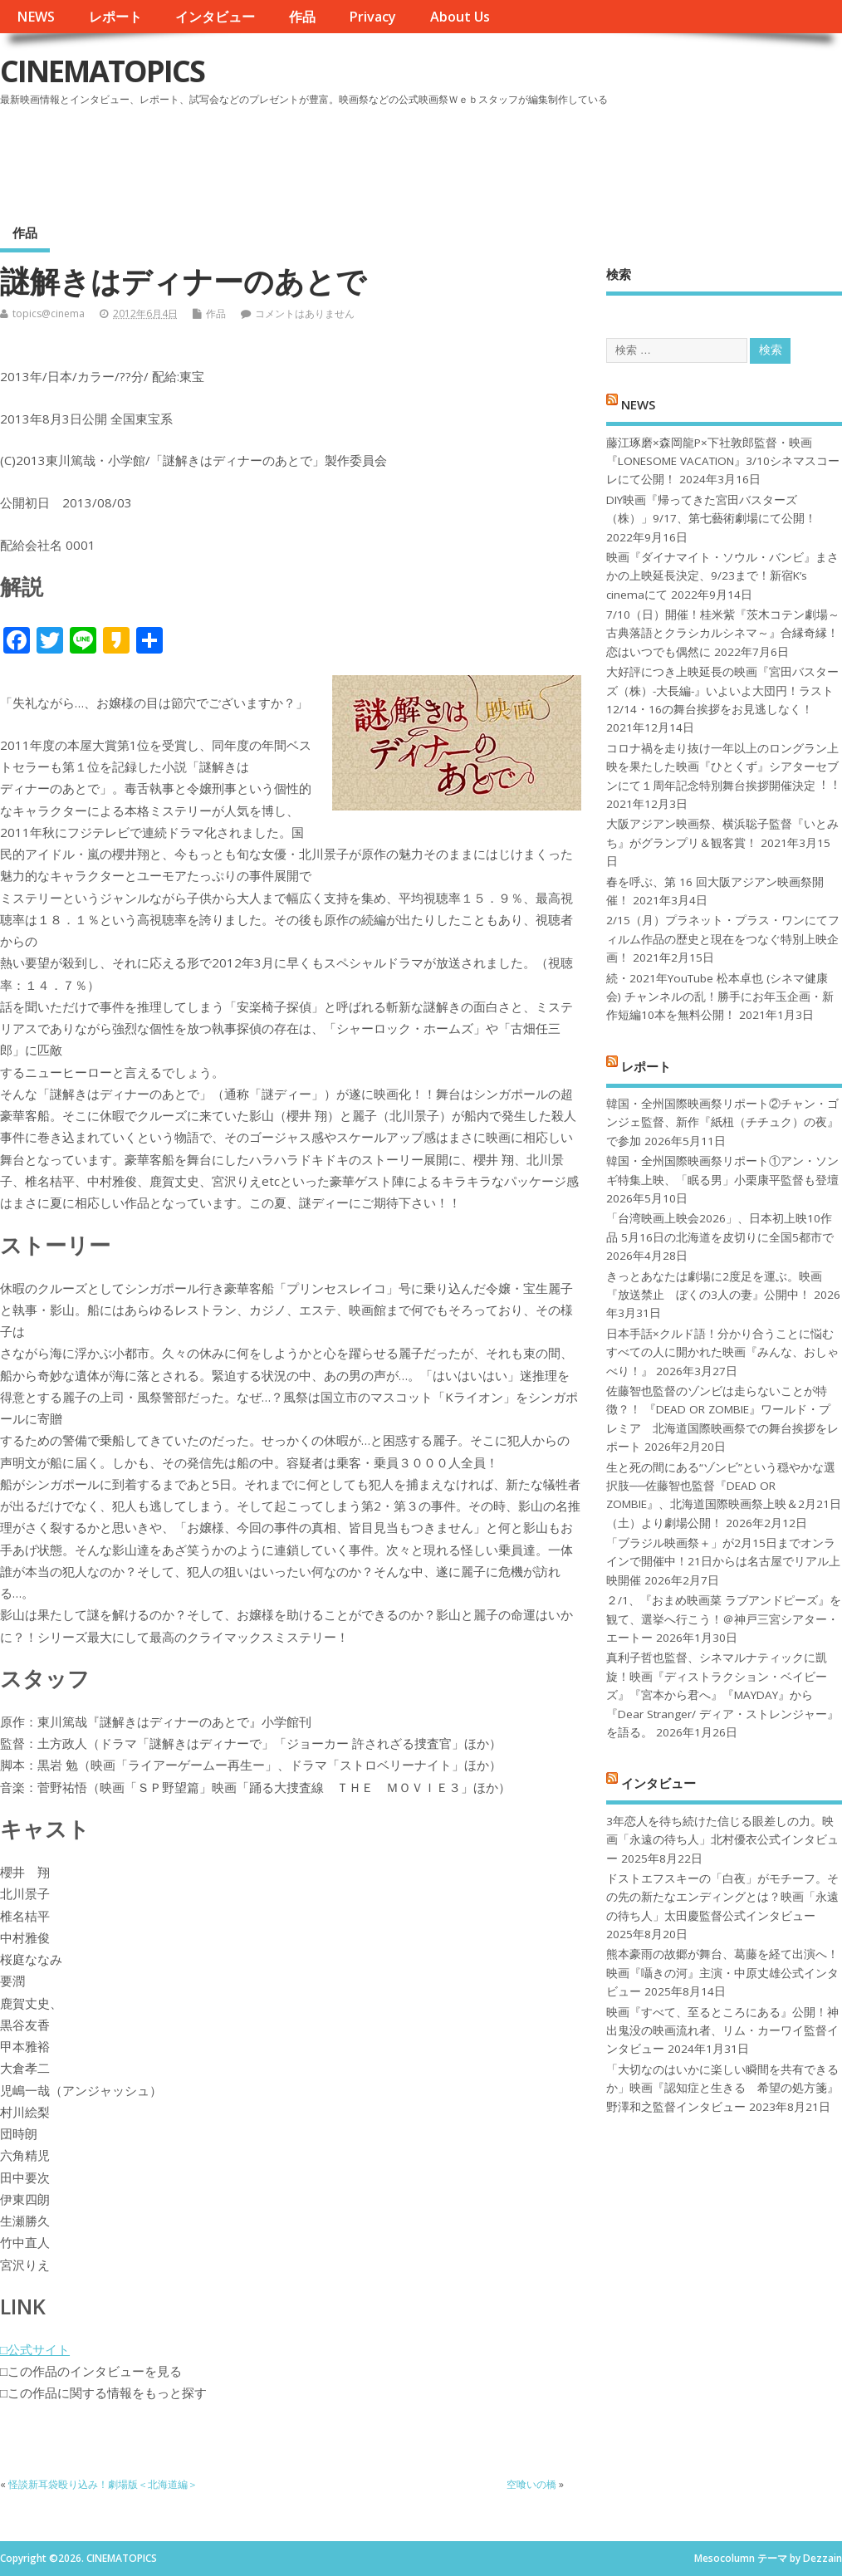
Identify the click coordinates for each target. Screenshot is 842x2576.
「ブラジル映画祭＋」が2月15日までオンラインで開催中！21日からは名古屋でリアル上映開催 (723, 1561)
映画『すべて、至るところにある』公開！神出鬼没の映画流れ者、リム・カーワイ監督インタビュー (722, 2031)
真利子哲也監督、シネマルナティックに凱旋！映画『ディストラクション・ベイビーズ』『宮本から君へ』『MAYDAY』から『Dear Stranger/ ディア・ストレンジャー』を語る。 (722, 1695)
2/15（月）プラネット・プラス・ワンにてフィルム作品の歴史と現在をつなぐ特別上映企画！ (723, 939)
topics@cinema (48, 313)
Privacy (372, 16)
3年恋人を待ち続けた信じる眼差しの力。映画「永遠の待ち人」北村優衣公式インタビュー (722, 1840)
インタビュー (215, 16)
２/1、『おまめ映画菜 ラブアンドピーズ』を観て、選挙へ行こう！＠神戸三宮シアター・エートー (723, 1619)
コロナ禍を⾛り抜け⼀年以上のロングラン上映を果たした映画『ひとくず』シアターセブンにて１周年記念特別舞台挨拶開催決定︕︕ (722, 767)
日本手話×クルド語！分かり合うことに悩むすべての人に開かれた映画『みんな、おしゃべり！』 (722, 1352)
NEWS (36, 16)
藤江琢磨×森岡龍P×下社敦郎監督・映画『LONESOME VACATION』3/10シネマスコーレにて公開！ (723, 461)
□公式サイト (35, 2349)
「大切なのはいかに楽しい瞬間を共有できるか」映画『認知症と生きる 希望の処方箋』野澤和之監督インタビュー (722, 2088)
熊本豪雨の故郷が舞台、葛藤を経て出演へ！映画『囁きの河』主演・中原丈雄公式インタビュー (722, 1973)
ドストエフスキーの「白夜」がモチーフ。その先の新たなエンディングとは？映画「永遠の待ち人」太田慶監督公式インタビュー (722, 1897)
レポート (115, 16)
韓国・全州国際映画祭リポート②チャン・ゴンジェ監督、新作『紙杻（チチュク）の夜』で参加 (722, 1122)
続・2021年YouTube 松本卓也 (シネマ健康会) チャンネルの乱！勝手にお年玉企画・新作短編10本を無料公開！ (720, 997)
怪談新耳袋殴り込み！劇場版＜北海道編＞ (103, 2484)
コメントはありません (305, 313)
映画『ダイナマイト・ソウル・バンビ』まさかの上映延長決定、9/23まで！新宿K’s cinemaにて (722, 576)
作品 (302, 16)
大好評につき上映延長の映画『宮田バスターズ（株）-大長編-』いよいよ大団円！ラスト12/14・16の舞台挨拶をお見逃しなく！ (722, 690)
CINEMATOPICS (102, 71)
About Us (460, 16)
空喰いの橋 (531, 2484)
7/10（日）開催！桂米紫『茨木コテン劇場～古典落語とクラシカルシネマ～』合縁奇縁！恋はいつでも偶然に (723, 633)
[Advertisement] (525, 157)
